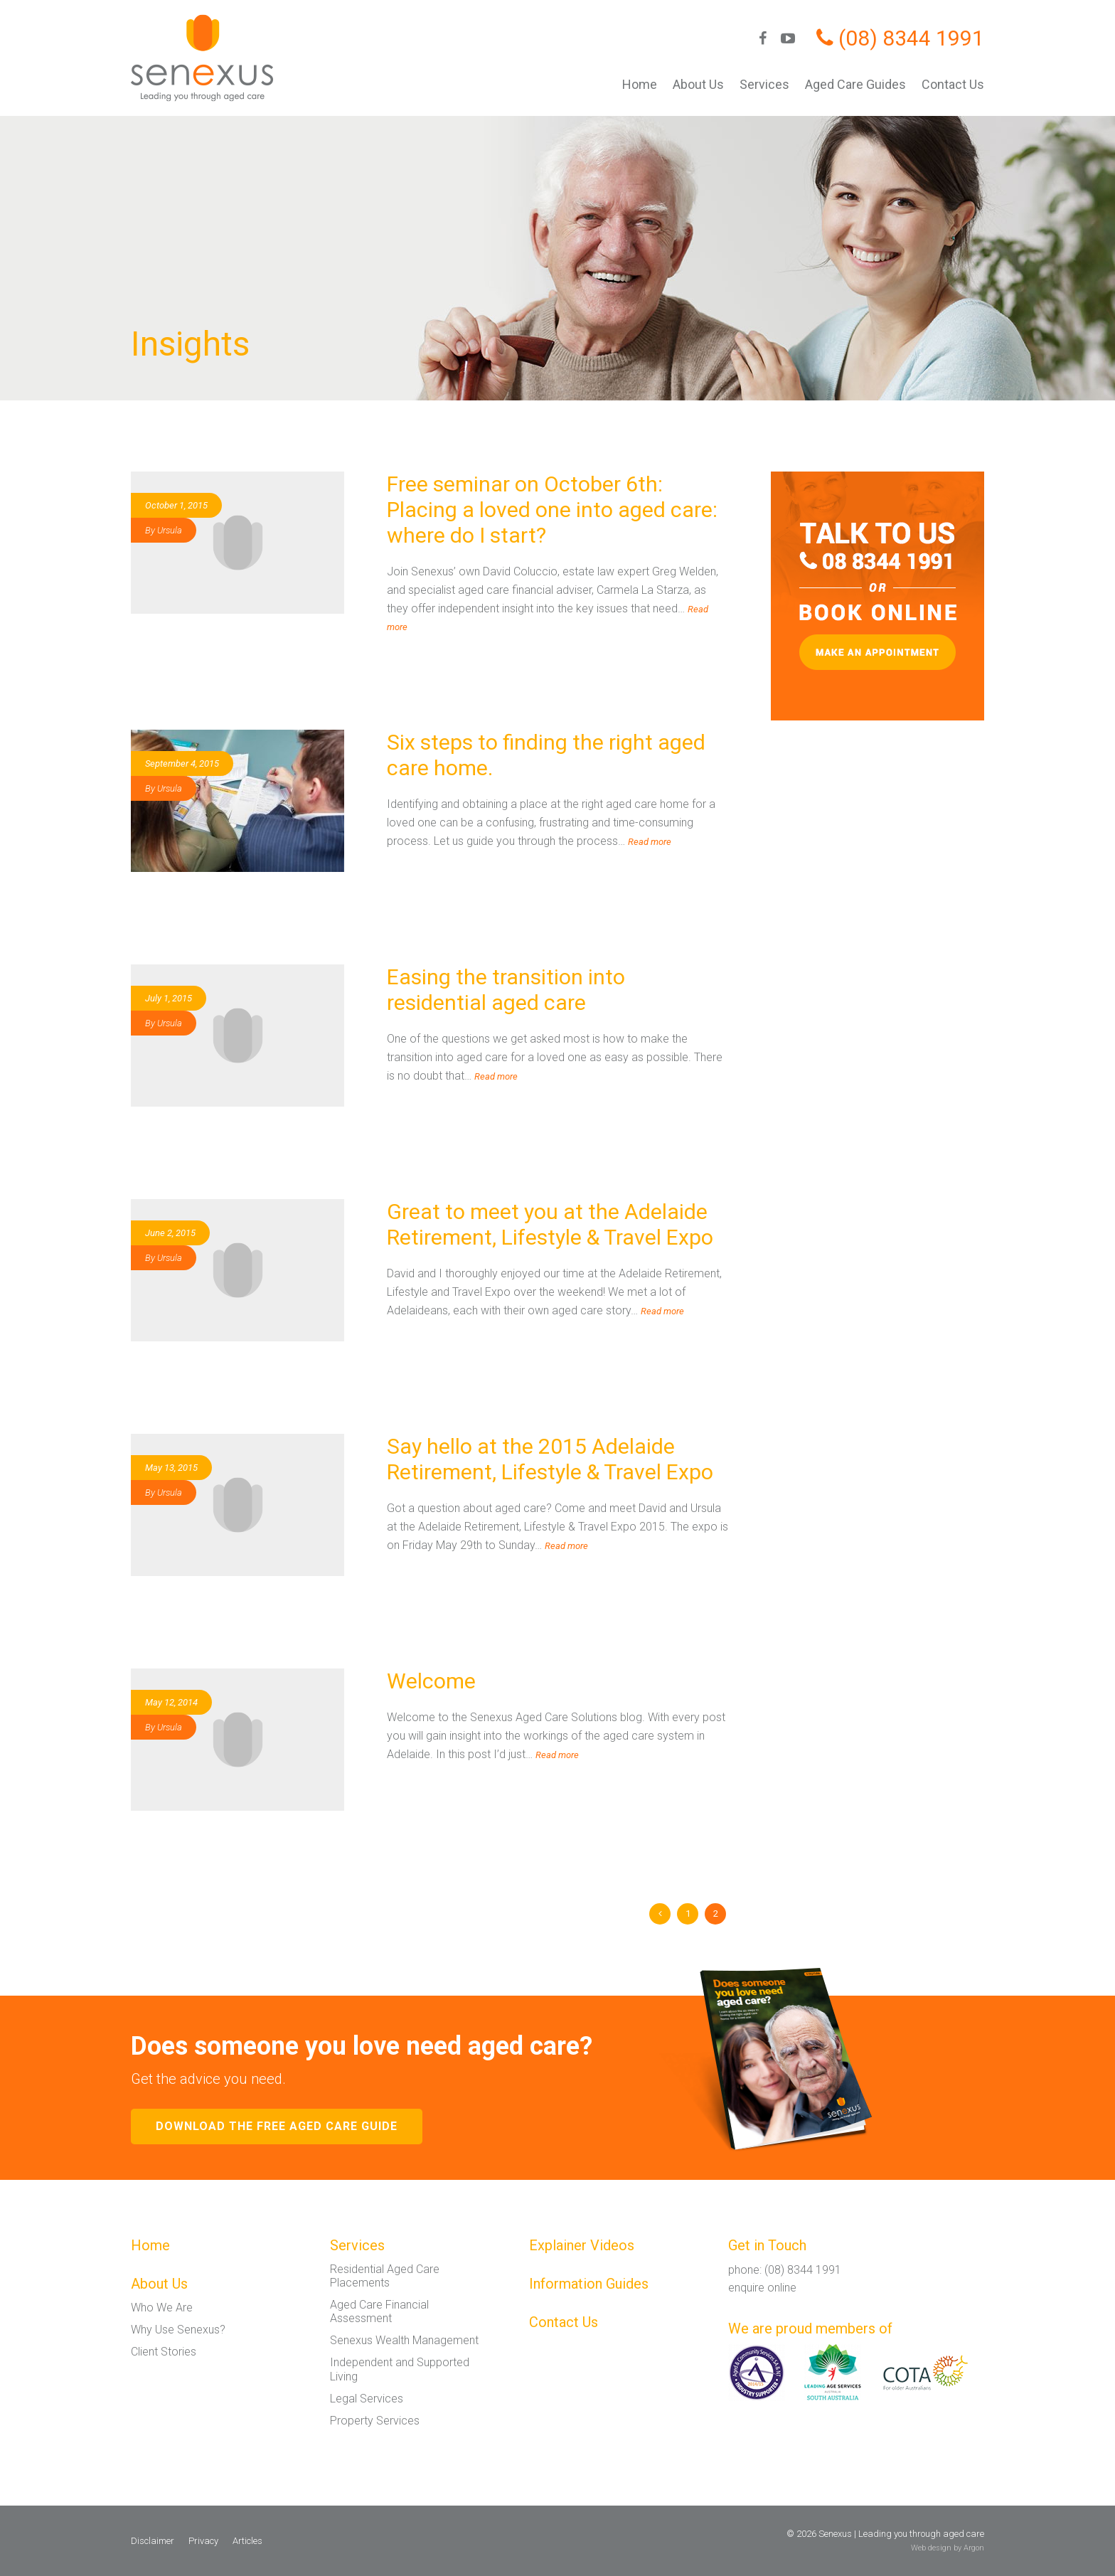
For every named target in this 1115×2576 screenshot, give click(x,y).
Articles (247, 2540)
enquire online (762, 2287)
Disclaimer (152, 2540)
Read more (649, 841)
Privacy (203, 2540)
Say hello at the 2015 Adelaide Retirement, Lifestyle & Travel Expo (550, 1459)
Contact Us (953, 84)
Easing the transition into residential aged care (506, 989)
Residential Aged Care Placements (384, 2275)
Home (639, 84)
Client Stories (163, 2351)
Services (764, 84)
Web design (931, 2548)
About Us (698, 84)
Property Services (375, 2420)
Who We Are (162, 2307)
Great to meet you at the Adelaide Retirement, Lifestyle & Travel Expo (550, 1224)
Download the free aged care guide (277, 2126)
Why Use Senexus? (178, 2329)
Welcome (431, 1680)
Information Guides (589, 2283)
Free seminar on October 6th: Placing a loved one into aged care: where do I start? (552, 510)
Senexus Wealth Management (404, 2340)
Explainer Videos (581, 2245)
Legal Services (366, 2398)
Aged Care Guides (855, 84)
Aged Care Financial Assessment (379, 2311)
